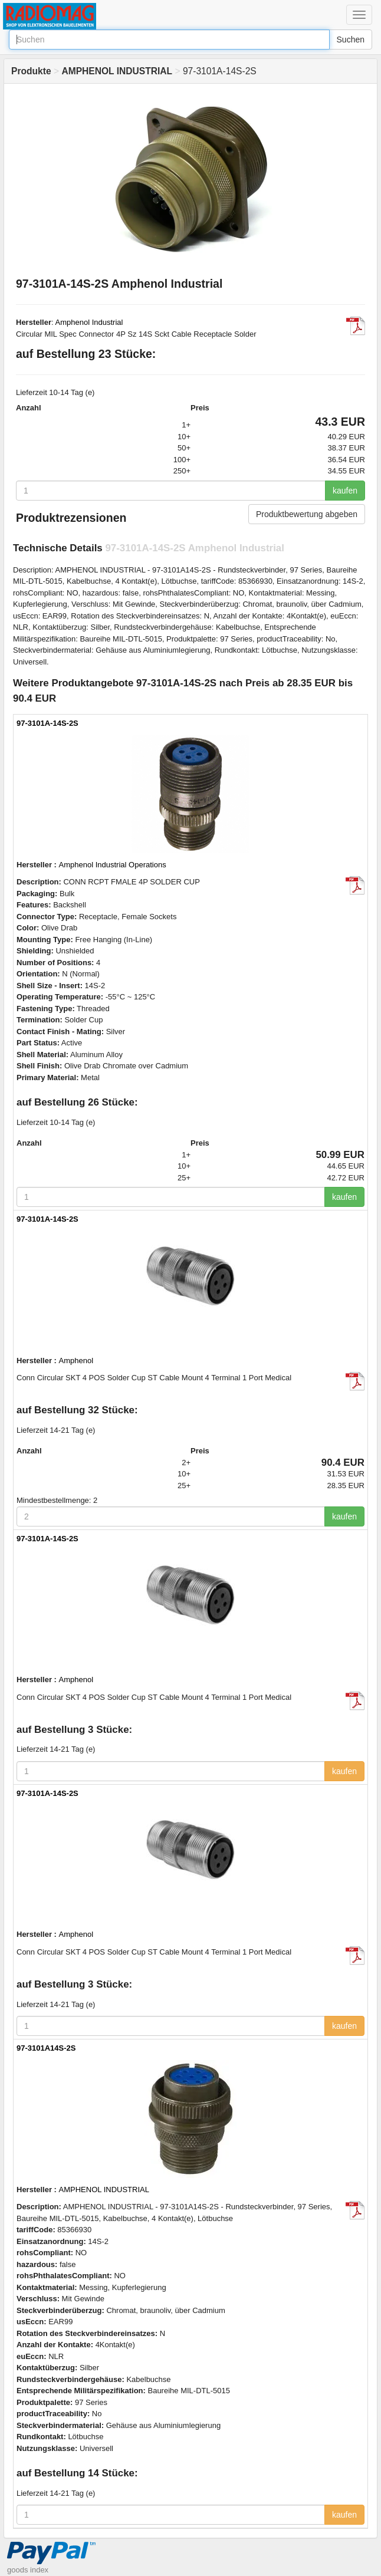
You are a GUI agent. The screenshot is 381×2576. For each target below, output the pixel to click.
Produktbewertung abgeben (306, 514)
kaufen (345, 490)
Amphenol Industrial (89, 322)
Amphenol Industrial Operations (112, 864)
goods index (27, 2569)
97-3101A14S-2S (46, 2048)
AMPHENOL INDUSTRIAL (104, 2189)
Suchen (350, 39)
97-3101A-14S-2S (47, 723)
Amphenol (76, 1360)
